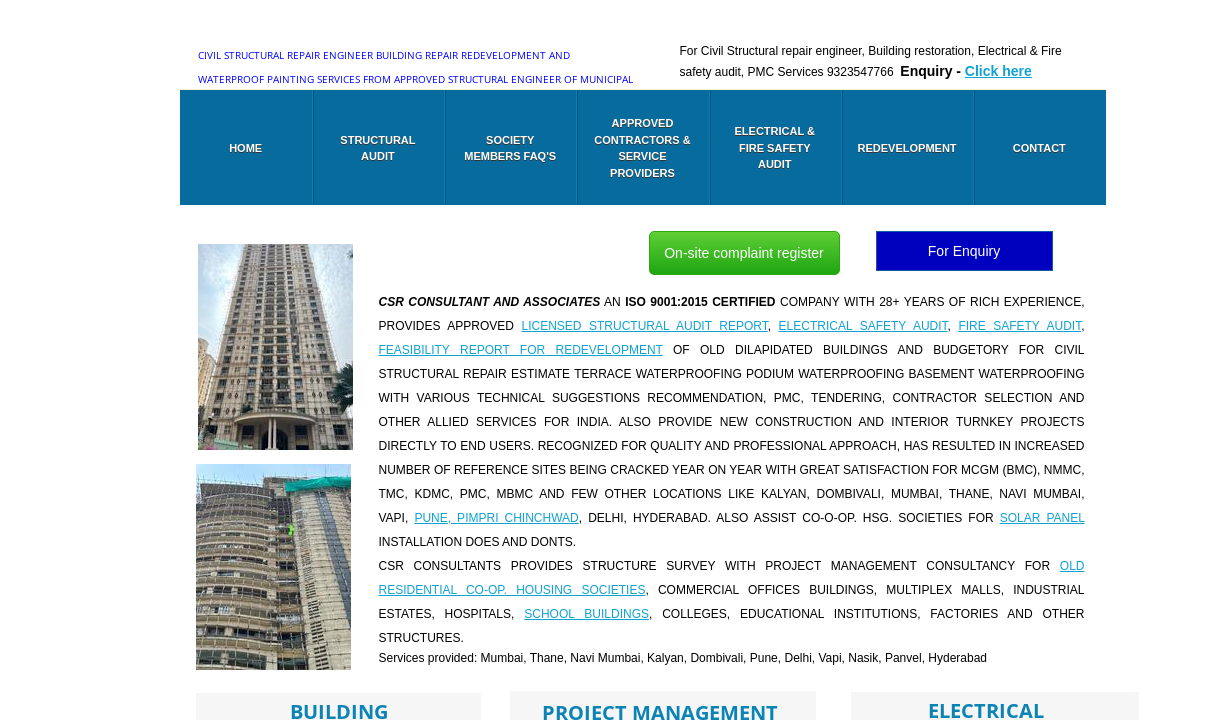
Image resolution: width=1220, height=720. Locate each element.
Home (245, 148)
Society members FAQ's (510, 148)
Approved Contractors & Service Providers (642, 148)
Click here (998, 71)
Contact (1039, 148)
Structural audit (377, 148)
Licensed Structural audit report (645, 326)
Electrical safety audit (863, 326)
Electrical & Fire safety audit (775, 147)
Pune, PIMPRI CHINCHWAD (496, 518)
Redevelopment (907, 148)
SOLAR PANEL (1042, 518)
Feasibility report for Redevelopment (521, 350)
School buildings (586, 614)
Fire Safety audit (1019, 326)
